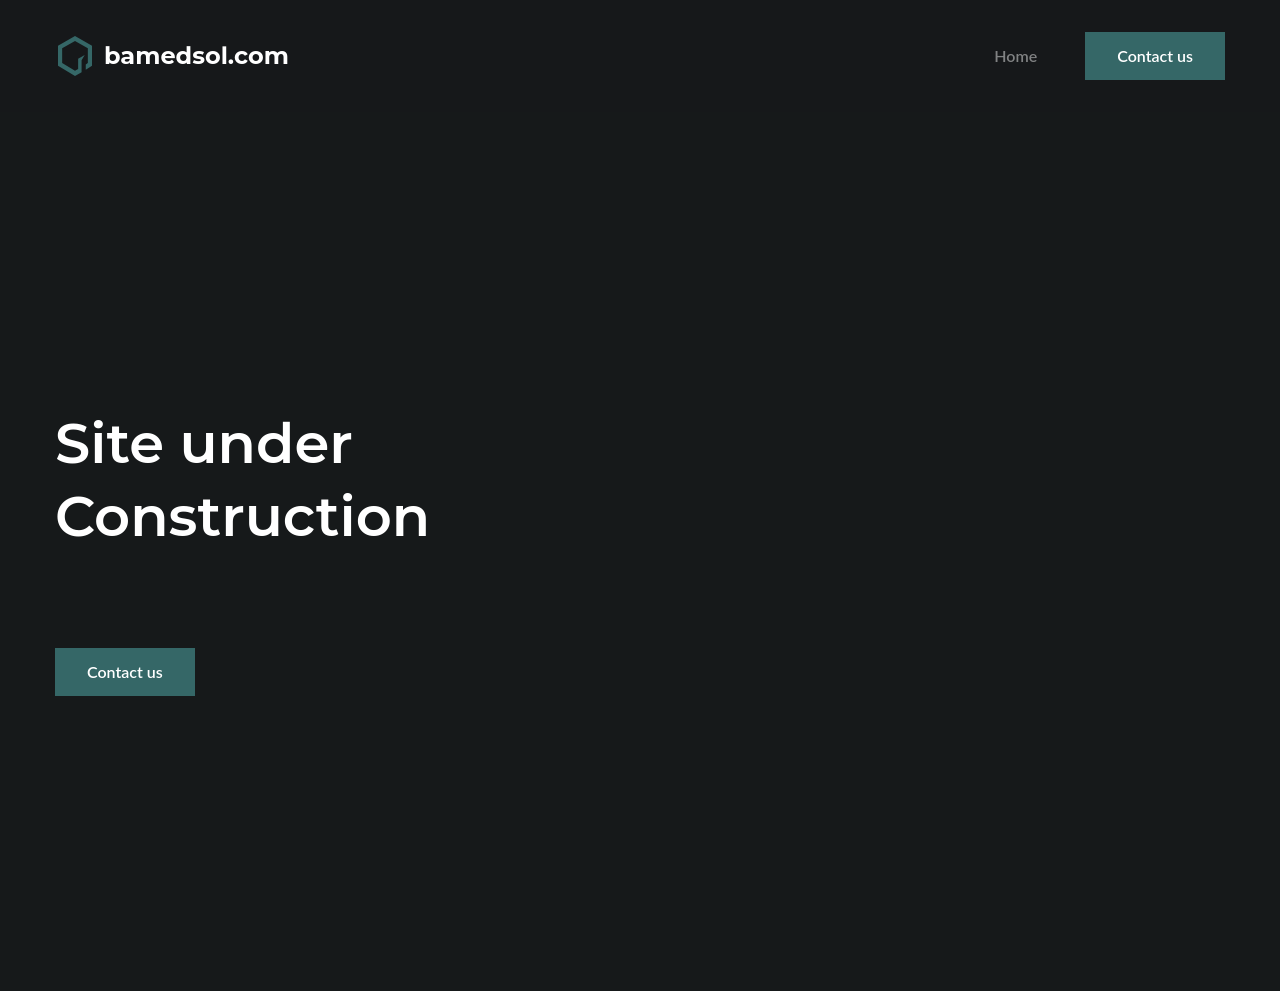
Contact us (1155, 55)
